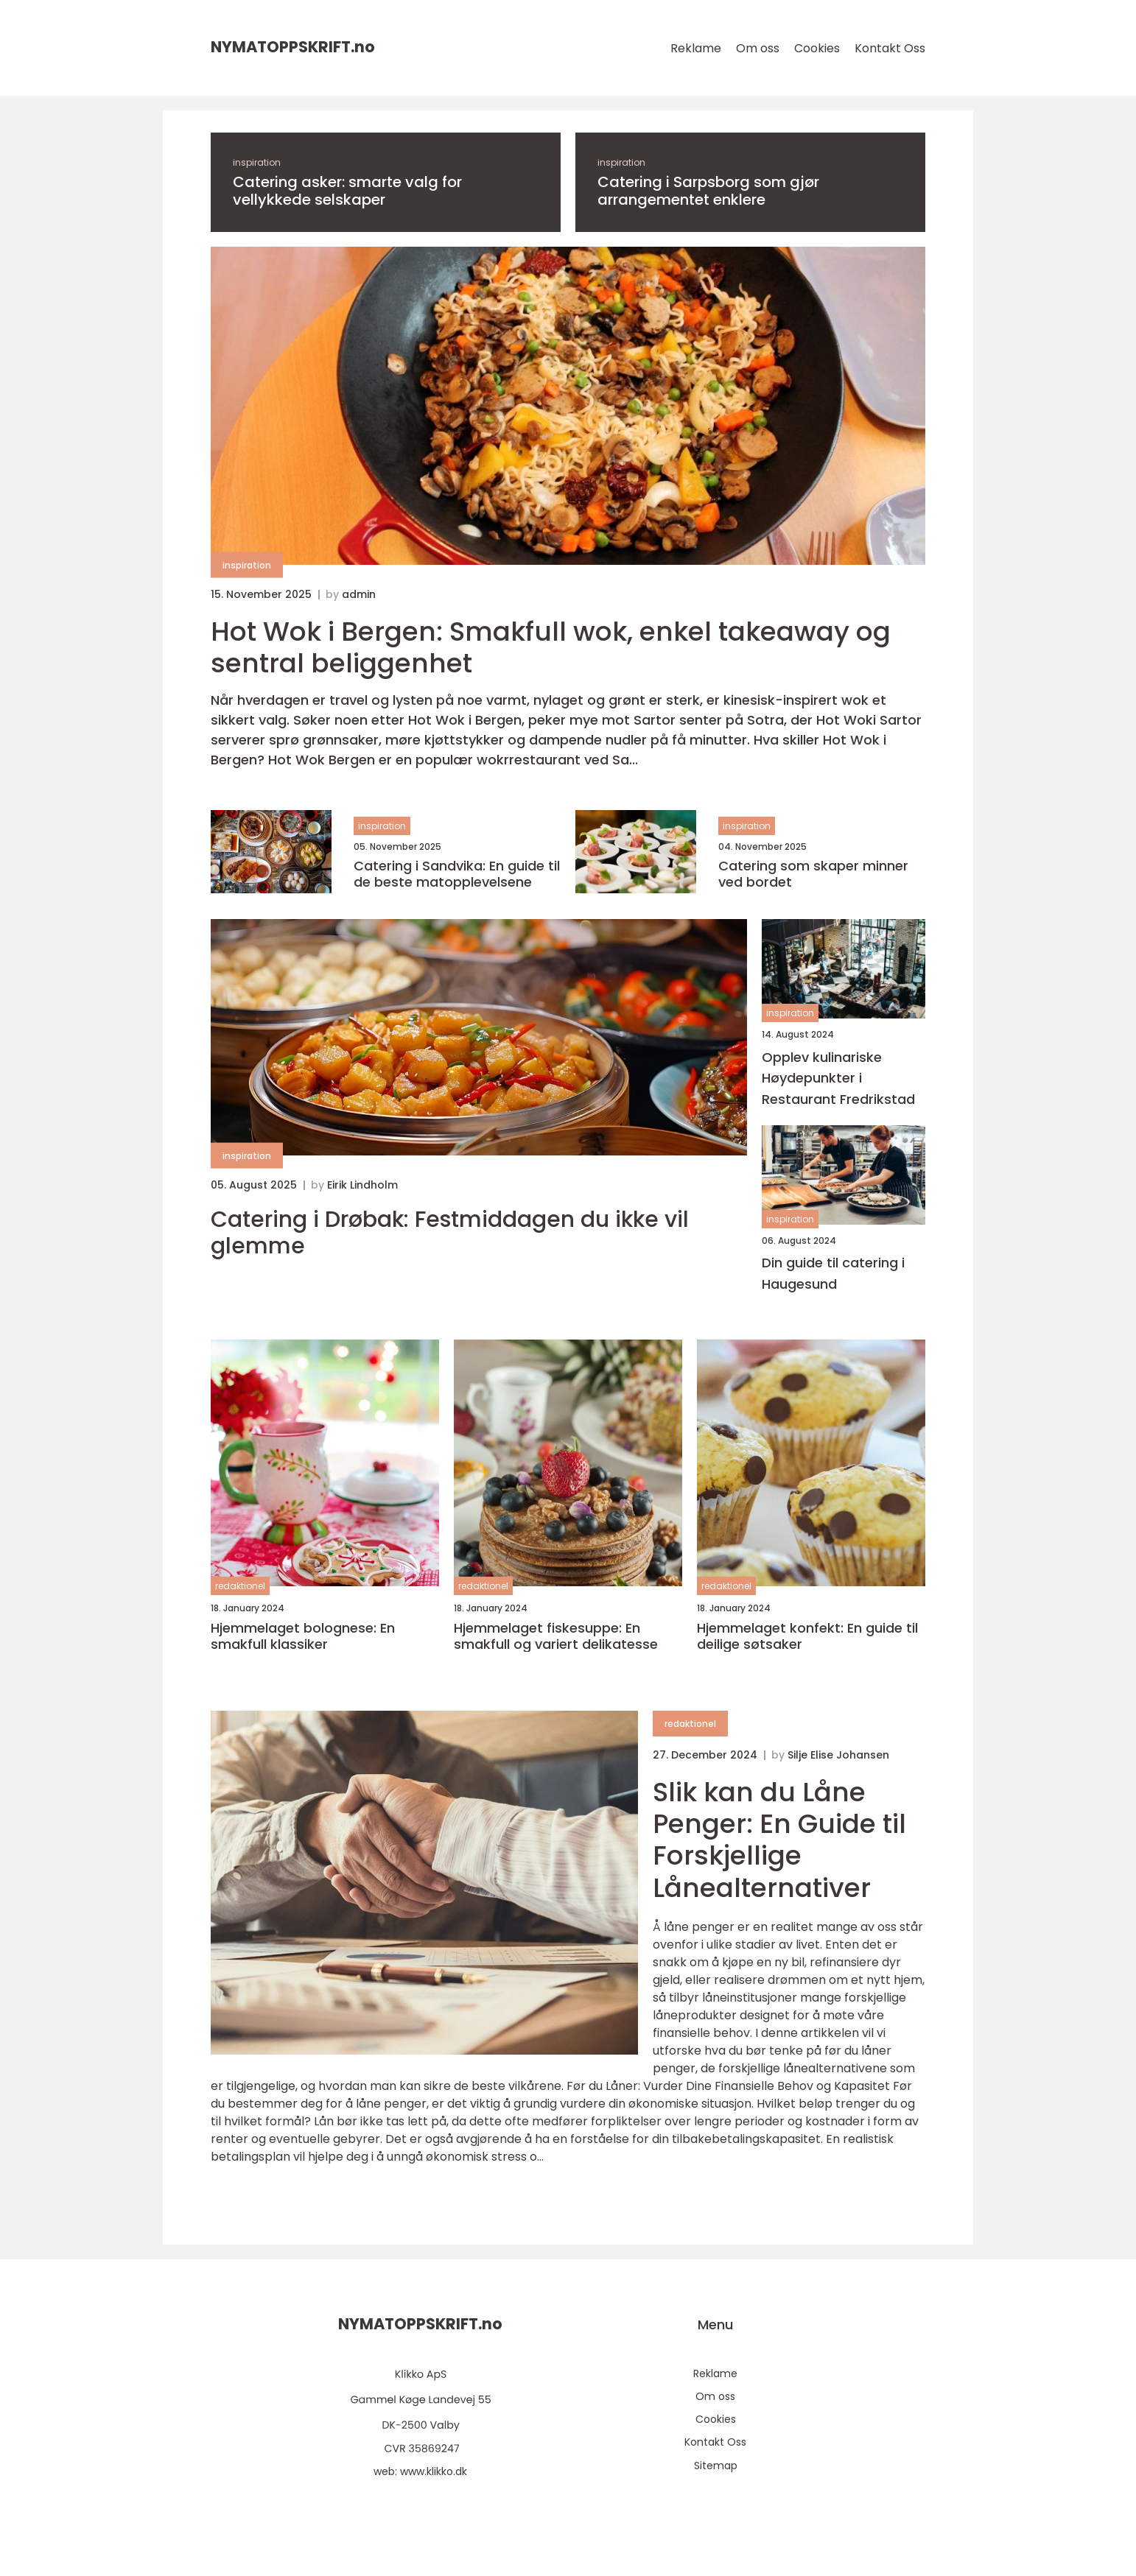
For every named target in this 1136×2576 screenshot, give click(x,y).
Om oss (757, 48)
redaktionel (240, 1586)
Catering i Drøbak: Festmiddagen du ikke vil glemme (450, 1232)
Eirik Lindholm (362, 1185)
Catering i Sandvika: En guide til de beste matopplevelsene (457, 874)
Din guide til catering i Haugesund (833, 1273)
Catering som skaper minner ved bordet (813, 874)
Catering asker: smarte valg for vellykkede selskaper (347, 190)
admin (359, 594)
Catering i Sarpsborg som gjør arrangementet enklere (708, 190)
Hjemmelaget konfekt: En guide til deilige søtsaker (807, 1636)
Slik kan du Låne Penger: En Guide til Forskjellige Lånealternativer (779, 1840)
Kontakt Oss (890, 48)
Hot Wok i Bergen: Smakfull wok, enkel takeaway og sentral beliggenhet (551, 647)
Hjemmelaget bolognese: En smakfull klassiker (303, 1636)
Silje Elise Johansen (838, 1755)
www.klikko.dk (433, 2471)
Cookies (817, 48)
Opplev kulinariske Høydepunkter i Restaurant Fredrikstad (838, 1078)
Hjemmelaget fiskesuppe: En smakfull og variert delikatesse (556, 1636)
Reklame (695, 48)
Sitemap (715, 2465)
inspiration (257, 162)
